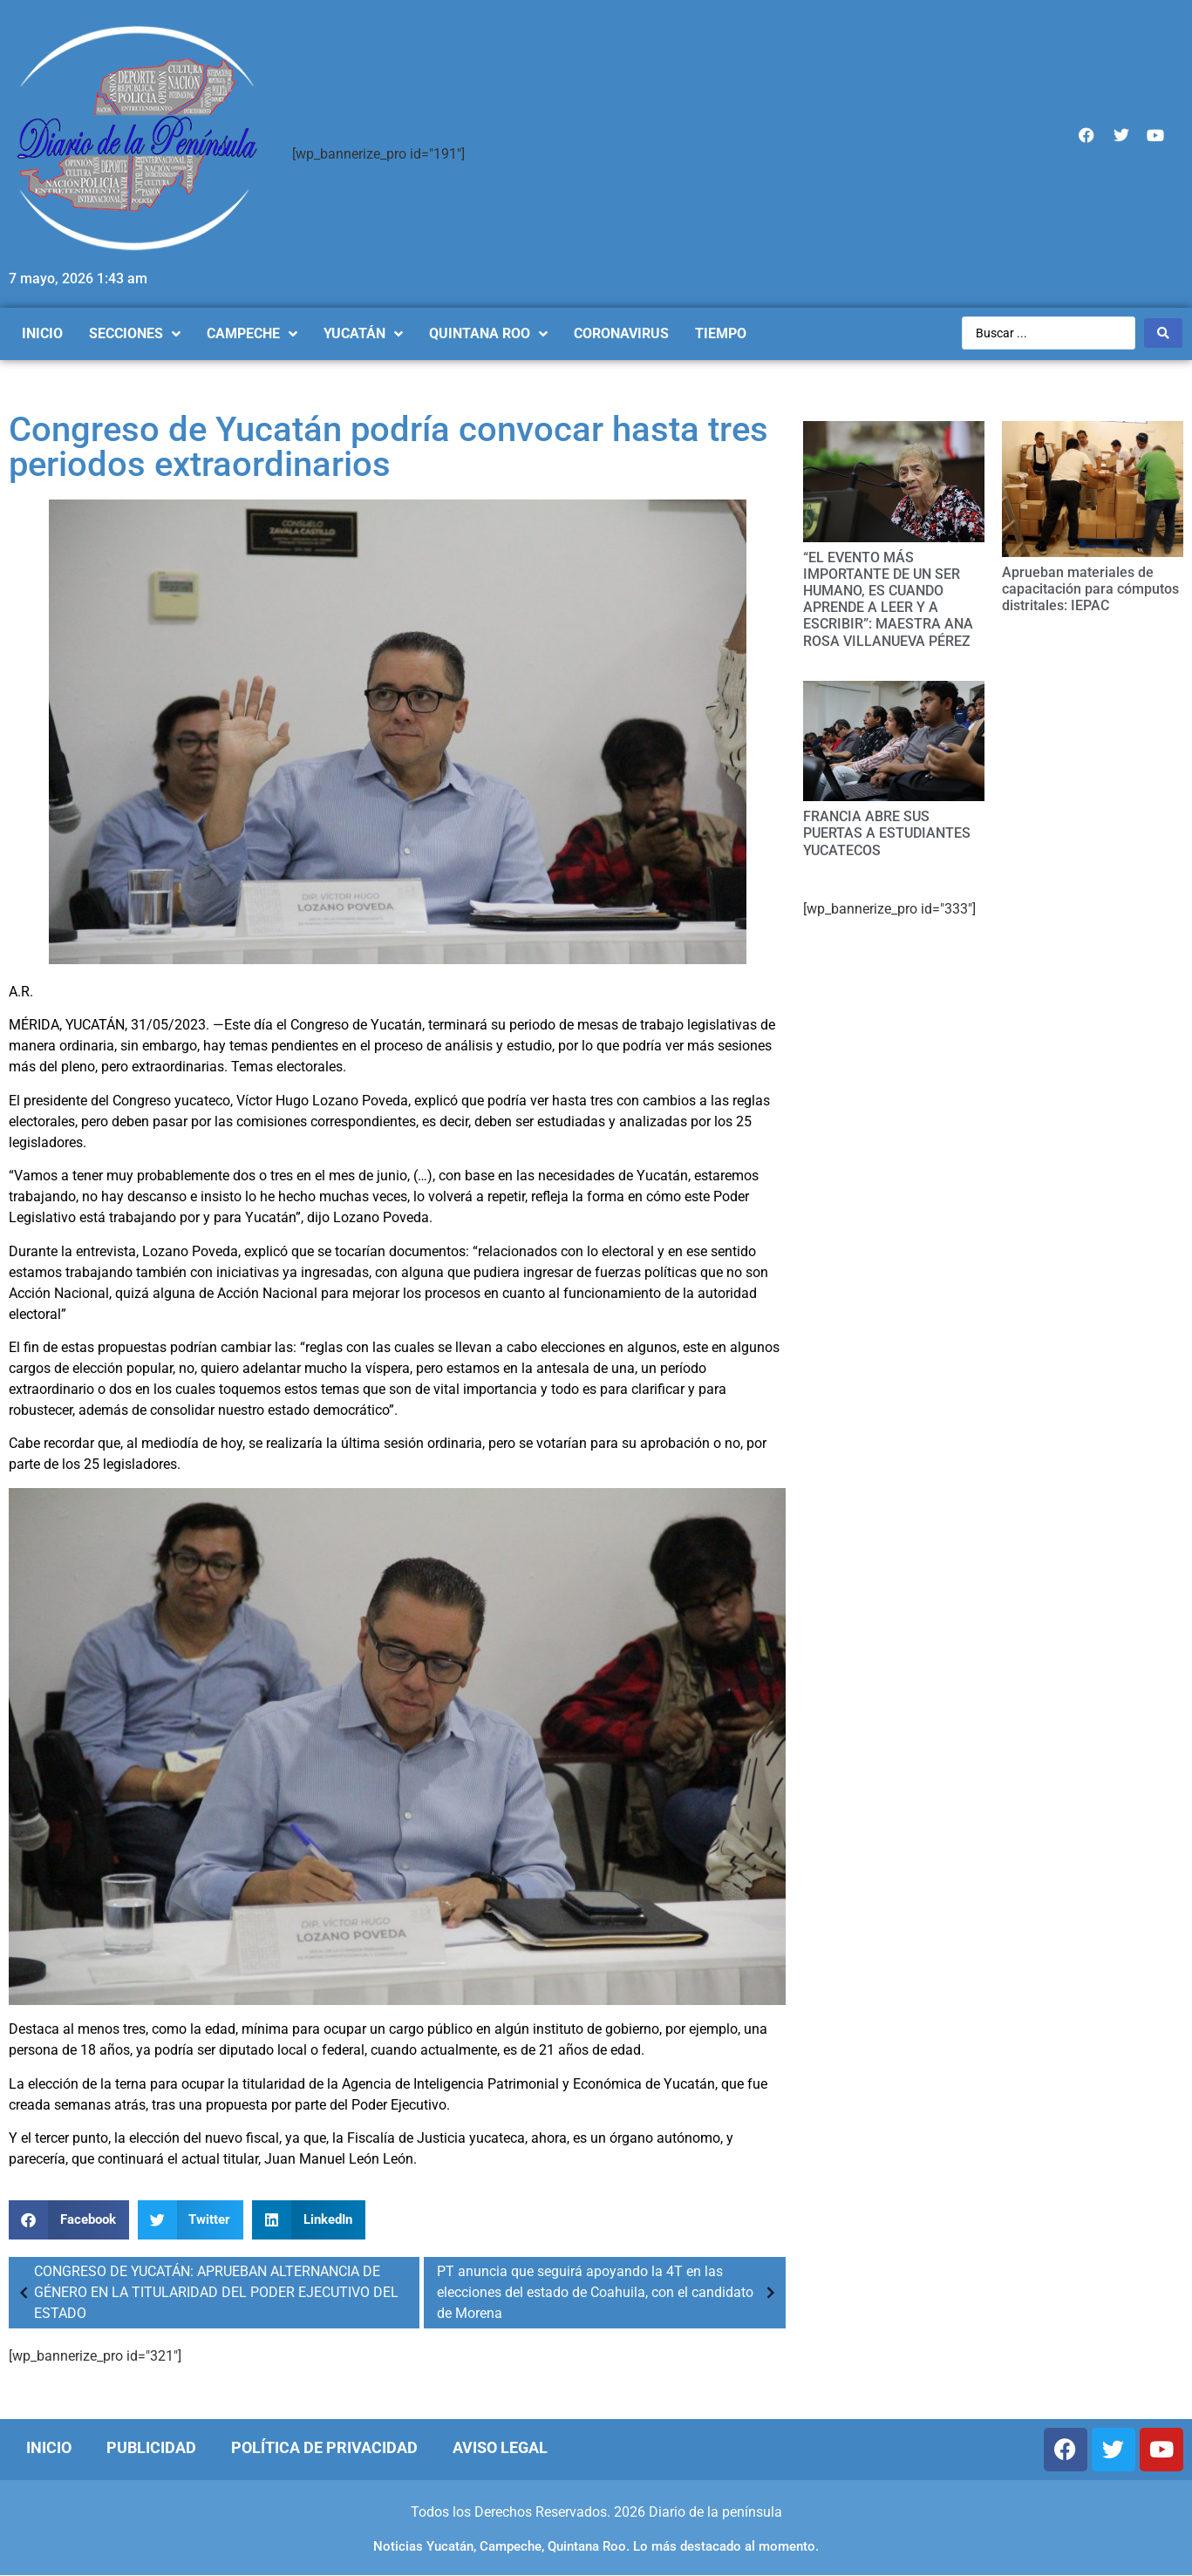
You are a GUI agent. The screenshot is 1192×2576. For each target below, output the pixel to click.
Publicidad (151, 2447)
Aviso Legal (500, 2447)
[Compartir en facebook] (69, 2220)
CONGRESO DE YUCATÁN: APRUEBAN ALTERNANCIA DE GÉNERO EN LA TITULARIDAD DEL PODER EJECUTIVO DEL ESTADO (205, 2292)
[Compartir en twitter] (191, 2220)
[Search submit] (1163, 333)
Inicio (49, 2447)
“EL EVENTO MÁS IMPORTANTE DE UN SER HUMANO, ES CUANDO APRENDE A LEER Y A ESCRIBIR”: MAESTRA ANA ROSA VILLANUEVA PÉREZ (888, 599)
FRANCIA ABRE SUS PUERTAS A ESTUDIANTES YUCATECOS (887, 833)
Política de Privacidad (324, 2447)
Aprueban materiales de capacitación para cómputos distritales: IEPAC (1090, 589)
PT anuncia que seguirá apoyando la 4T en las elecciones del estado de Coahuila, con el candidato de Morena (609, 2292)
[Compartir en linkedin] (308, 2220)
